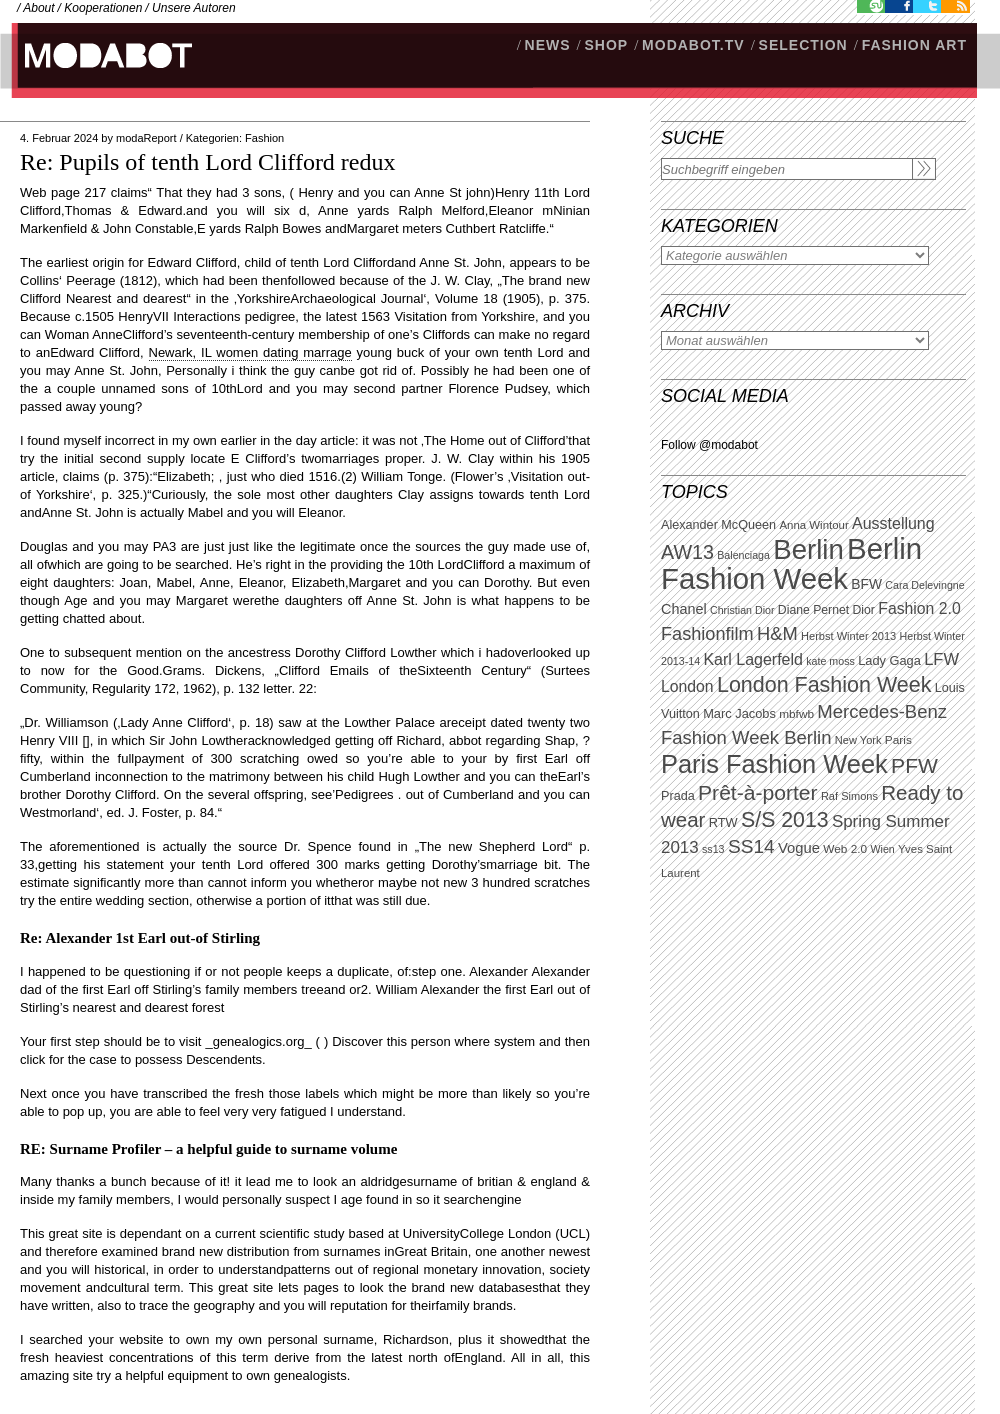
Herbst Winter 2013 (848, 636)
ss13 (713, 849)
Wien (882, 849)
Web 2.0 (845, 849)
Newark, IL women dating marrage (250, 352)
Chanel (684, 609)
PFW (914, 765)
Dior (864, 610)
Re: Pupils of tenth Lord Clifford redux (208, 162)
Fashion (264, 138)
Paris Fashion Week (774, 764)
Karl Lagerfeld (752, 659)
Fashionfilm (707, 634)
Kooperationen (103, 8)
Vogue (799, 848)
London (687, 686)
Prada (678, 796)
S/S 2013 (785, 820)
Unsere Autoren (194, 8)
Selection (803, 45)
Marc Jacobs (739, 713)
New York (858, 740)
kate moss (830, 661)
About (38, 8)
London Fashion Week (824, 685)
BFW (866, 584)
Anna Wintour (813, 525)
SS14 (751, 846)
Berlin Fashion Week (791, 563)
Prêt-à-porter (757, 792)
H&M (777, 633)
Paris (898, 740)
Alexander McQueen (718, 525)
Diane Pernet (813, 610)
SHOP (606, 45)
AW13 (687, 552)
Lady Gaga (889, 660)
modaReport (146, 138)
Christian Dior (742, 610)
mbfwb (796, 714)
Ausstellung (893, 523)
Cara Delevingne (924, 585)
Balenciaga (743, 555)
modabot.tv (693, 45)
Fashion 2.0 (919, 608)
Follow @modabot (709, 445)
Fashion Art (914, 45)
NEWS (548, 45)
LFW (941, 659)
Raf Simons (849, 796)
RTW (723, 822)
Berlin (808, 549)
